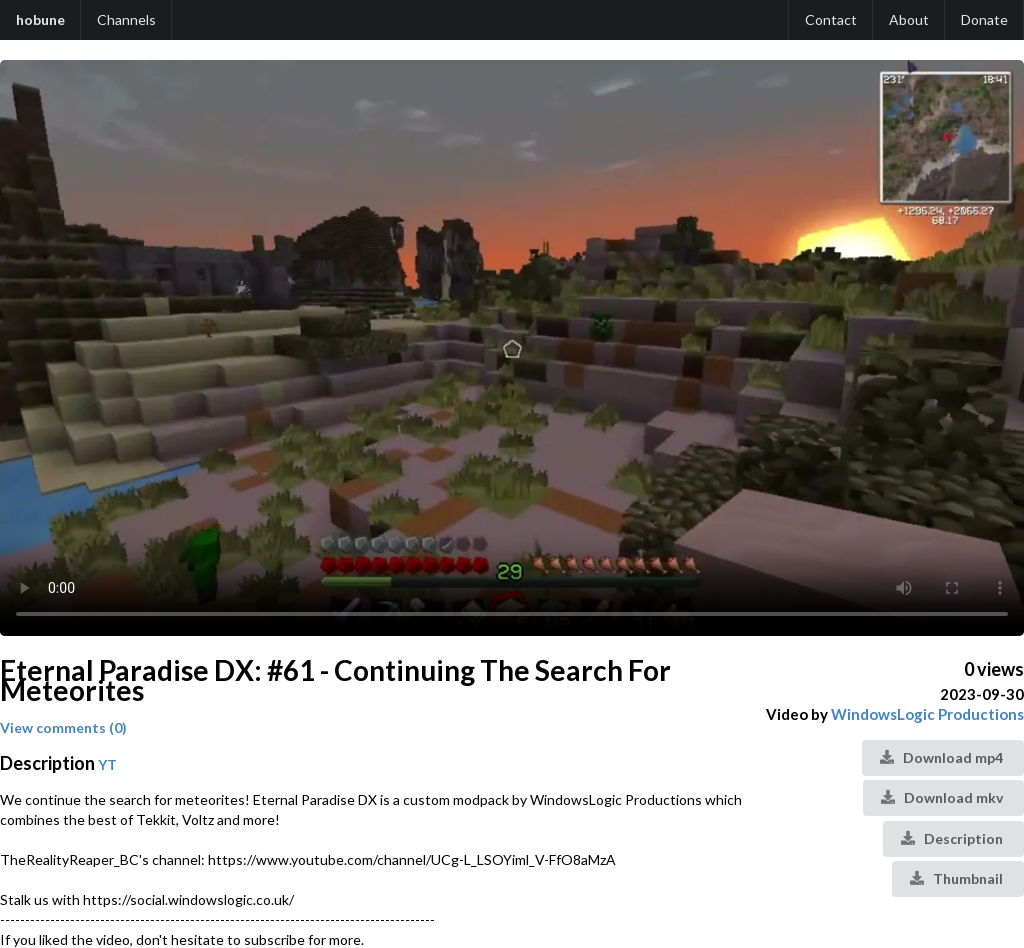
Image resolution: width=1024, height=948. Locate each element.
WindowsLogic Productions (927, 714)
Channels (126, 19)
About (909, 19)
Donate (984, 19)
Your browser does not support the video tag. (512, 348)
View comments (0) (63, 727)
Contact (831, 19)
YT (107, 764)
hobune (40, 19)
